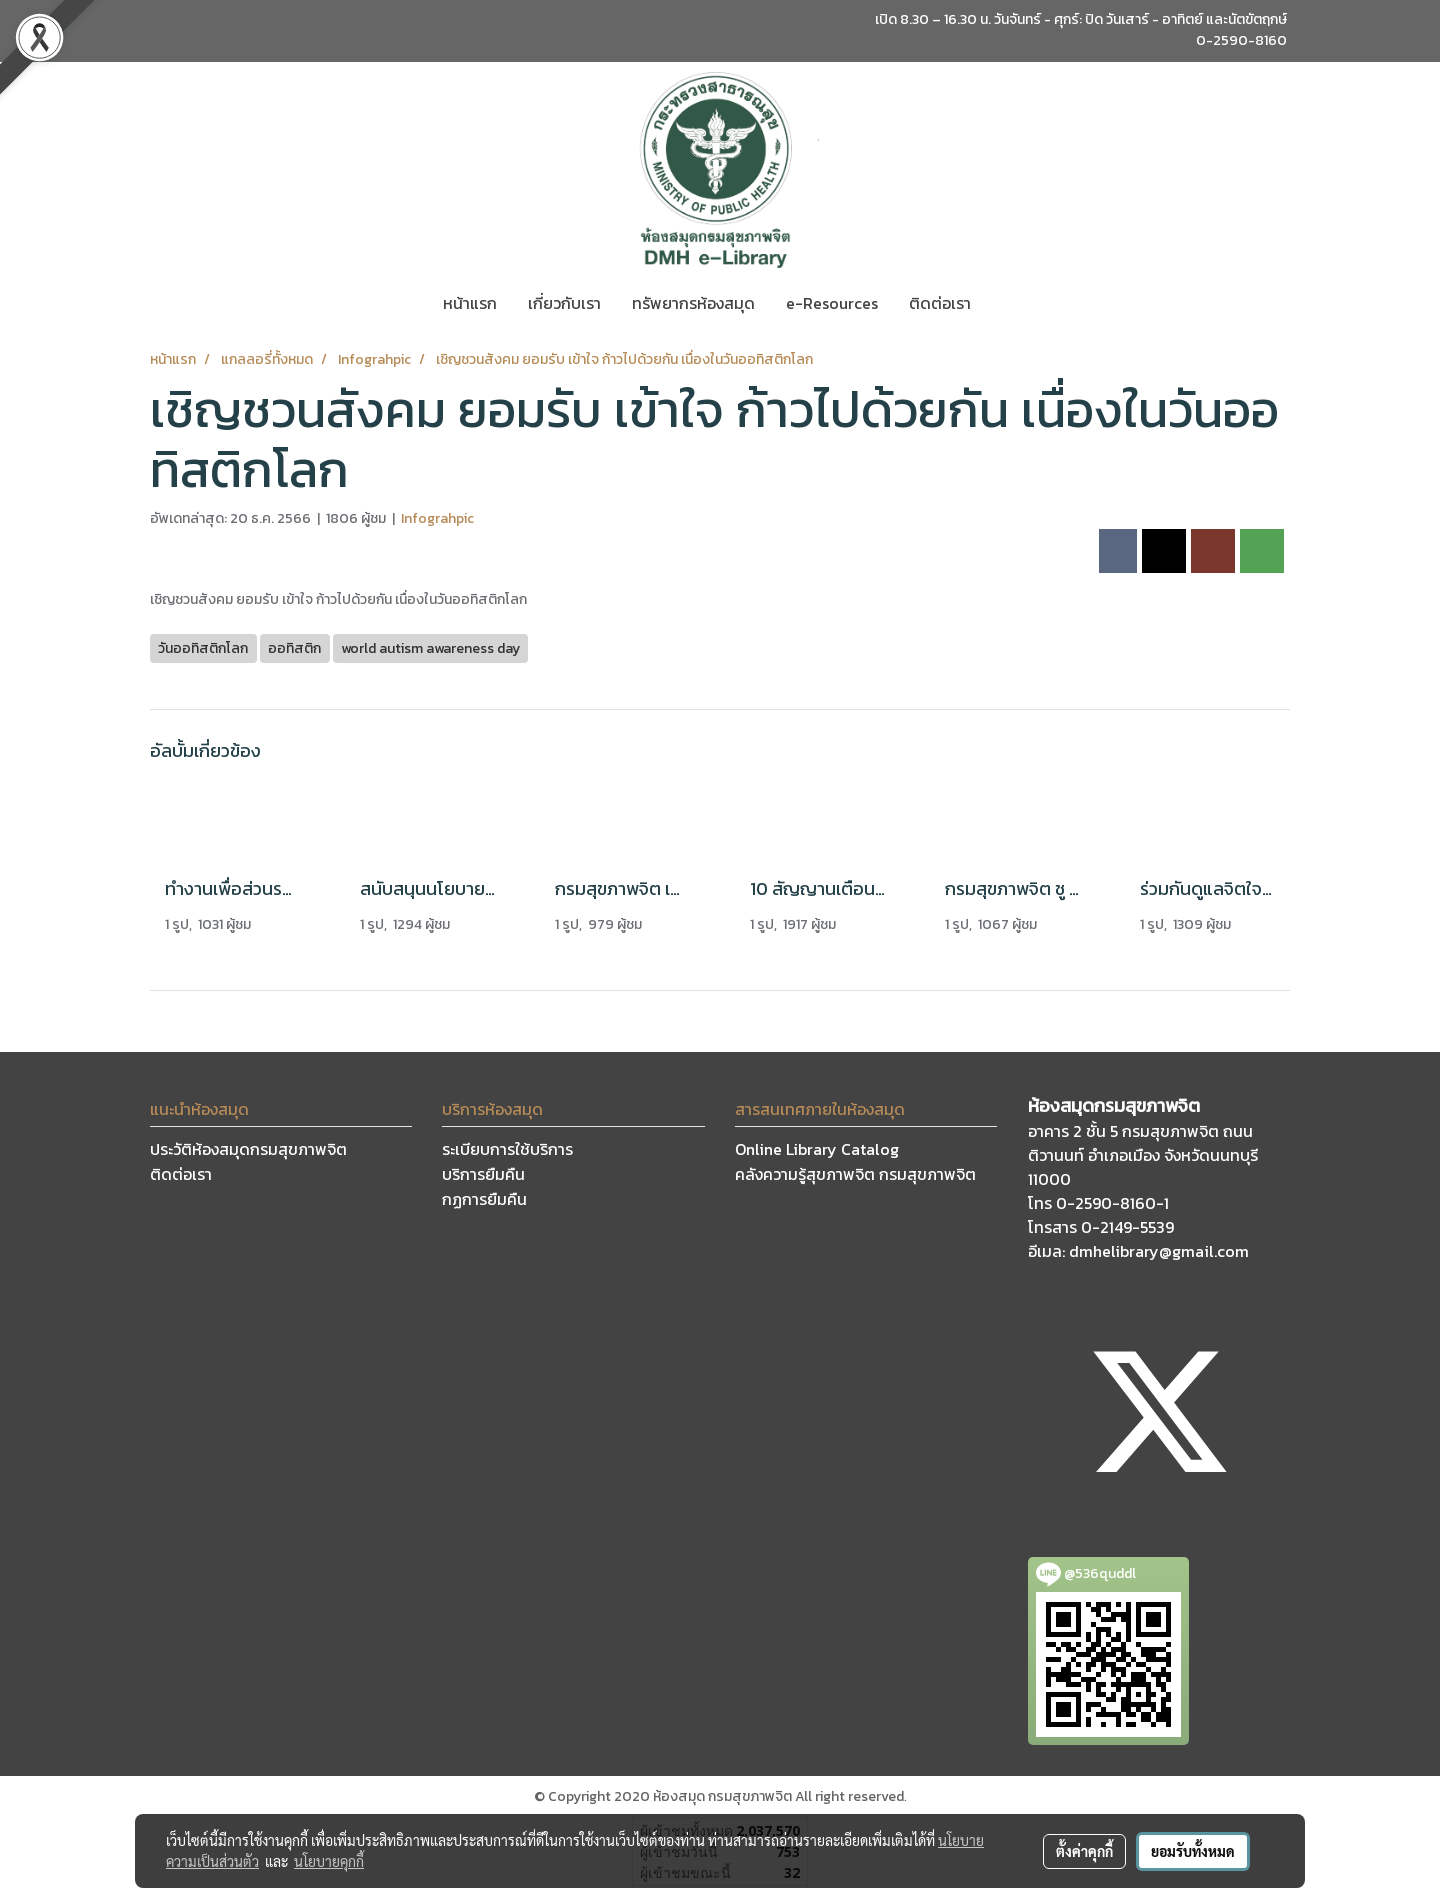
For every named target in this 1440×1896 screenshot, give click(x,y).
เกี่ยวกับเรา (564, 303)
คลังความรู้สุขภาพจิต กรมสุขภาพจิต (855, 1174)
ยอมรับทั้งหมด (1193, 1851)
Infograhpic (437, 518)
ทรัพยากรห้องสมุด (693, 303)
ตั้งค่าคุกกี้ (1084, 1851)
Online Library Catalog (817, 1149)
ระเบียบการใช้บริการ (507, 1149)
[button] (1004, 303)
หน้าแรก (470, 303)
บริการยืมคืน (483, 1174)
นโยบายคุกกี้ (329, 1861)
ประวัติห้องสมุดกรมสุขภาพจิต (248, 1149)
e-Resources (832, 303)
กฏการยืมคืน (484, 1199)
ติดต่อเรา (940, 303)
